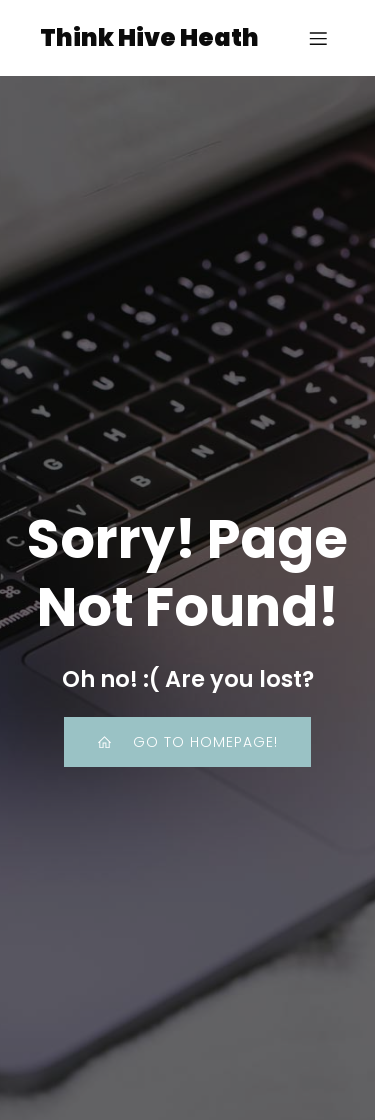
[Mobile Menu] (318, 38)
